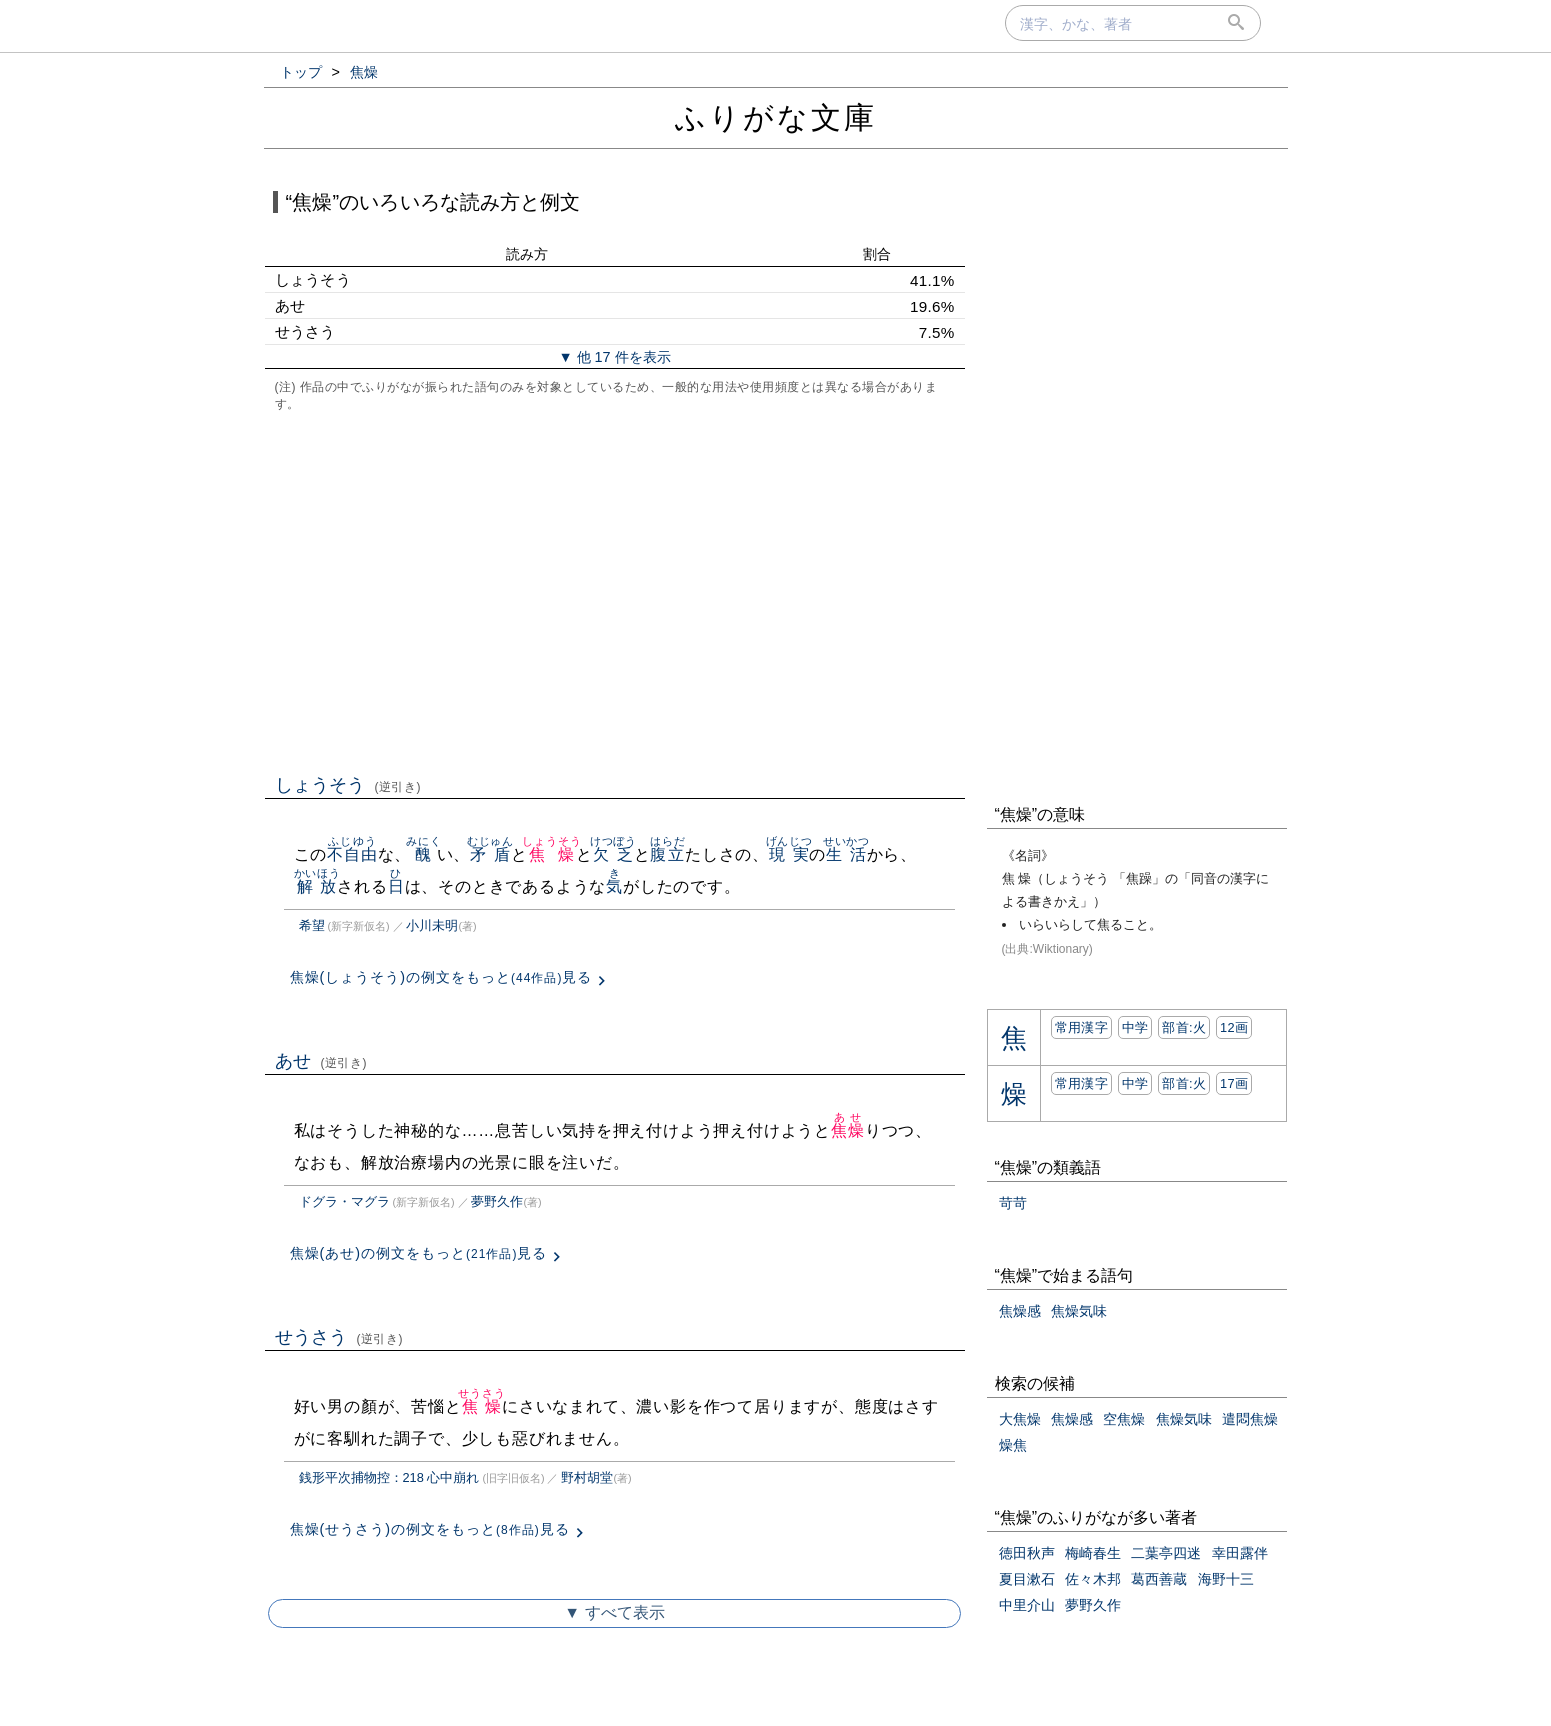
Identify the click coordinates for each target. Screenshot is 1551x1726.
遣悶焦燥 (1250, 1419)
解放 (317, 886)
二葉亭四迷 (1166, 1553)
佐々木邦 (1093, 1579)
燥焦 (1013, 1445)
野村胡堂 (587, 1477)
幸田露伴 (1240, 1553)
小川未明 (432, 925)
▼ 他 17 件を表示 (614, 357)
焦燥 (551, 854)
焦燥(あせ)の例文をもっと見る (419, 1253)
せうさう (339, 1337)
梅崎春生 (1093, 1553)
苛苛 (1013, 1203)
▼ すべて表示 (614, 1612)
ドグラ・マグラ (344, 1201)
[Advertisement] (615, 591)
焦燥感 (1020, 1311)
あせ (321, 1061)
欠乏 (613, 854)
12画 (1234, 1027)
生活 (846, 854)
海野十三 (1226, 1579)
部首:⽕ (1184, 1027)
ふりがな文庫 (776, 117)
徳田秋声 (1027, 1553)
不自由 (352, 854)
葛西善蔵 (1159, 1579)
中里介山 (1027, 1605)
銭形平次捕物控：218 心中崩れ (389, 1477)
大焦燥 (1020, 1419)
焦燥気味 (1079, 1311)
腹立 (667, 854)
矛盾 (490, 854)
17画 (1234, 1083)
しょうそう (348, 785)
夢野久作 (497, 1201)
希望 (312, 925)
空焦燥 (1124, 1419)
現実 (789, 854)
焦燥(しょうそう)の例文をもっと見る (441, 977)
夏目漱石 (1027, 1579)
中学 (1135, 1027)
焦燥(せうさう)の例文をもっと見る (430, 1529)
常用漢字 (1081, 1027)
